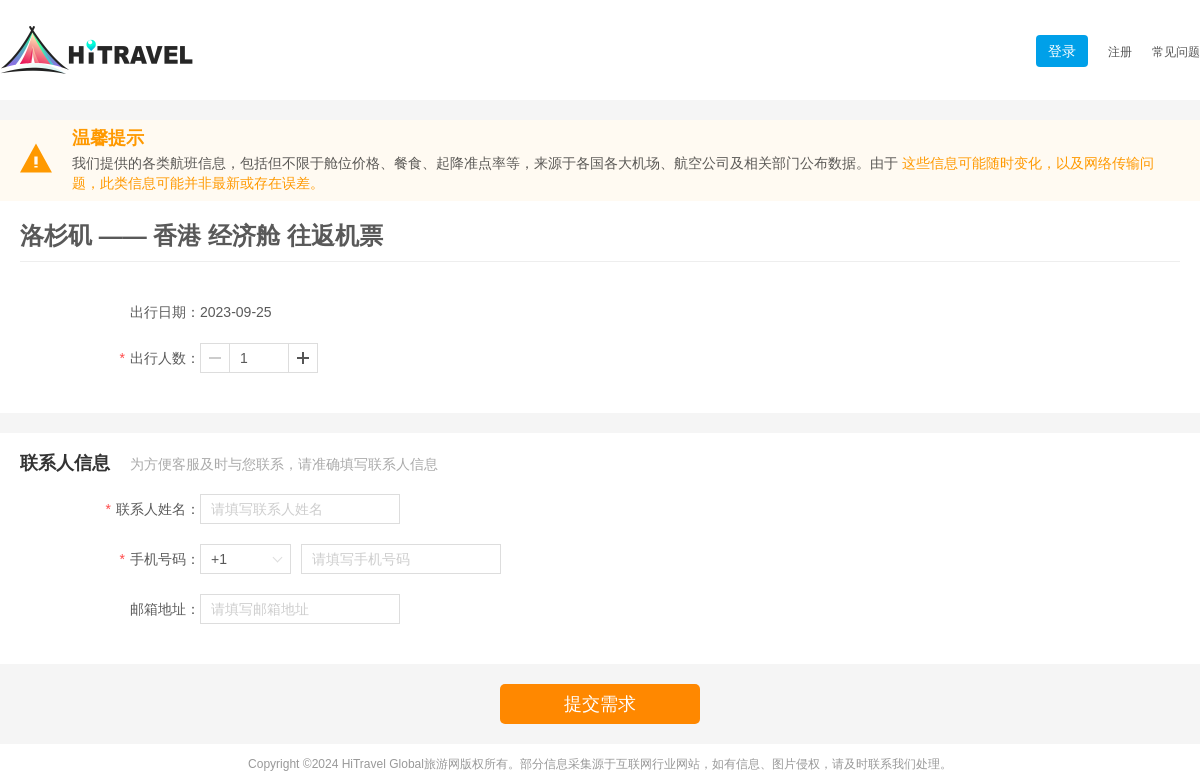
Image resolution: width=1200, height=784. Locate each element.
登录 (1062, 51)
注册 (1120, 52)
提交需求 (600, 704)
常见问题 (1176, 52)
